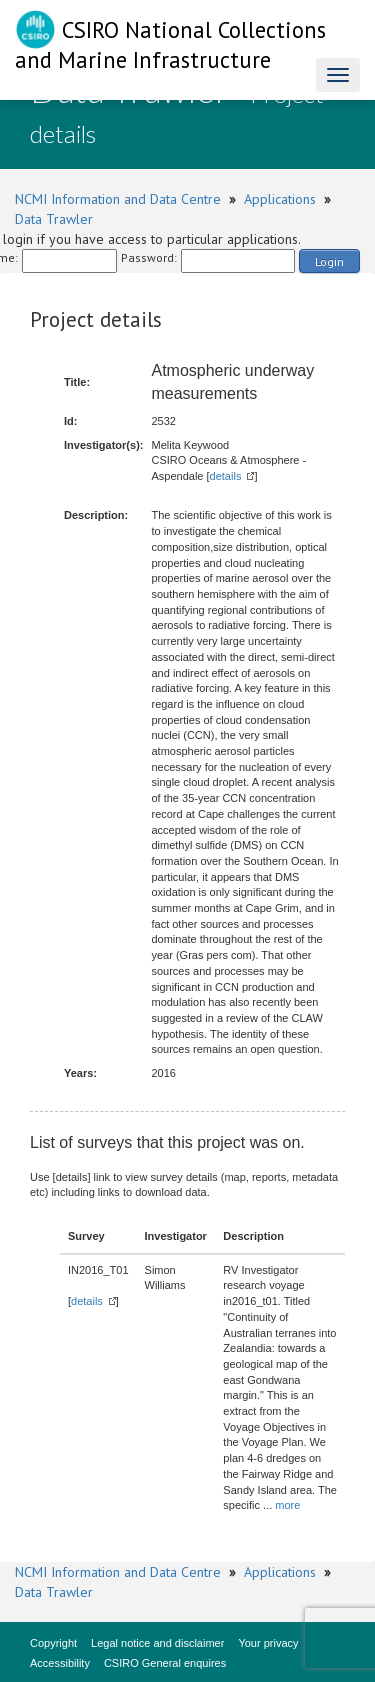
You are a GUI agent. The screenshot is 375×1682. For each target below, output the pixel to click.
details (226, 476)
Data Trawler (54, 219)
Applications (280, 199)
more (287, 1505)
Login (329, 261)
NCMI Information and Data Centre (118, 199)
